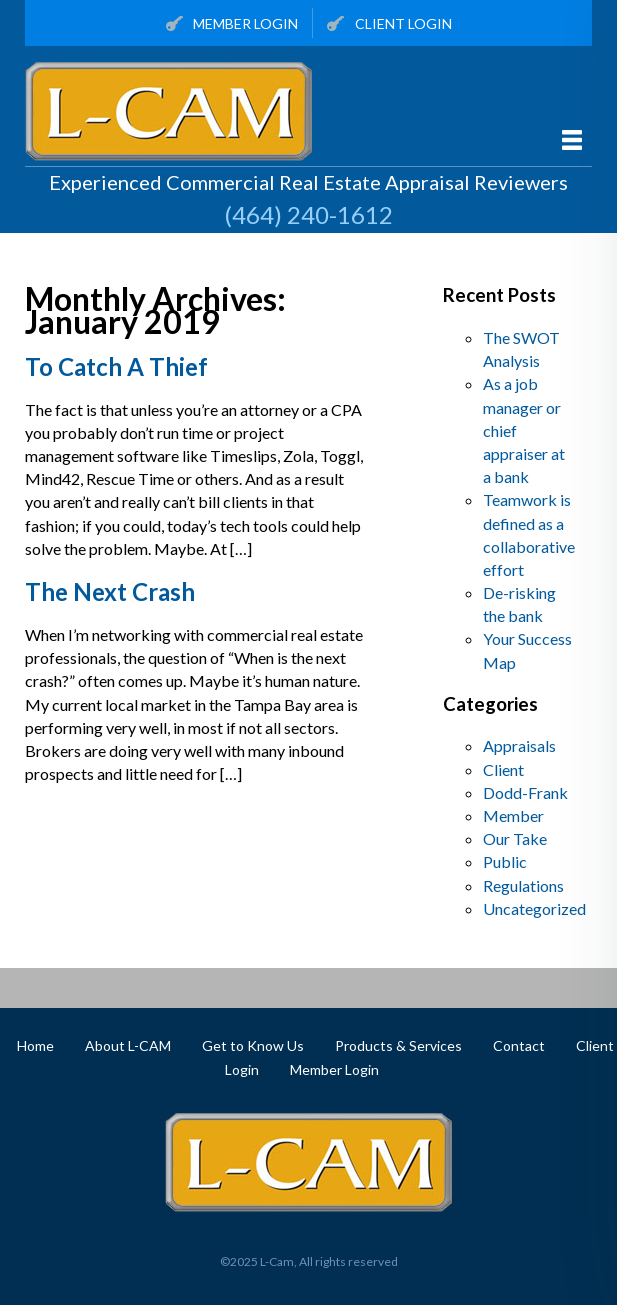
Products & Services (398, 1045)
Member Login (232, 24)
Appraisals (519, 745)
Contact (519, 1045)
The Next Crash (110, 591)
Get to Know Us (253, 1045)
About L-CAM (128, 1045)
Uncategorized (534, 908)
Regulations (523, 885)
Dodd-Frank (525, 792)
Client (503, 769)
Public (505, 861)
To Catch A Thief (116, 366)
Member (513, 815)
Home (35, 1045)
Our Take (515, 838)
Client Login (389, 24)
